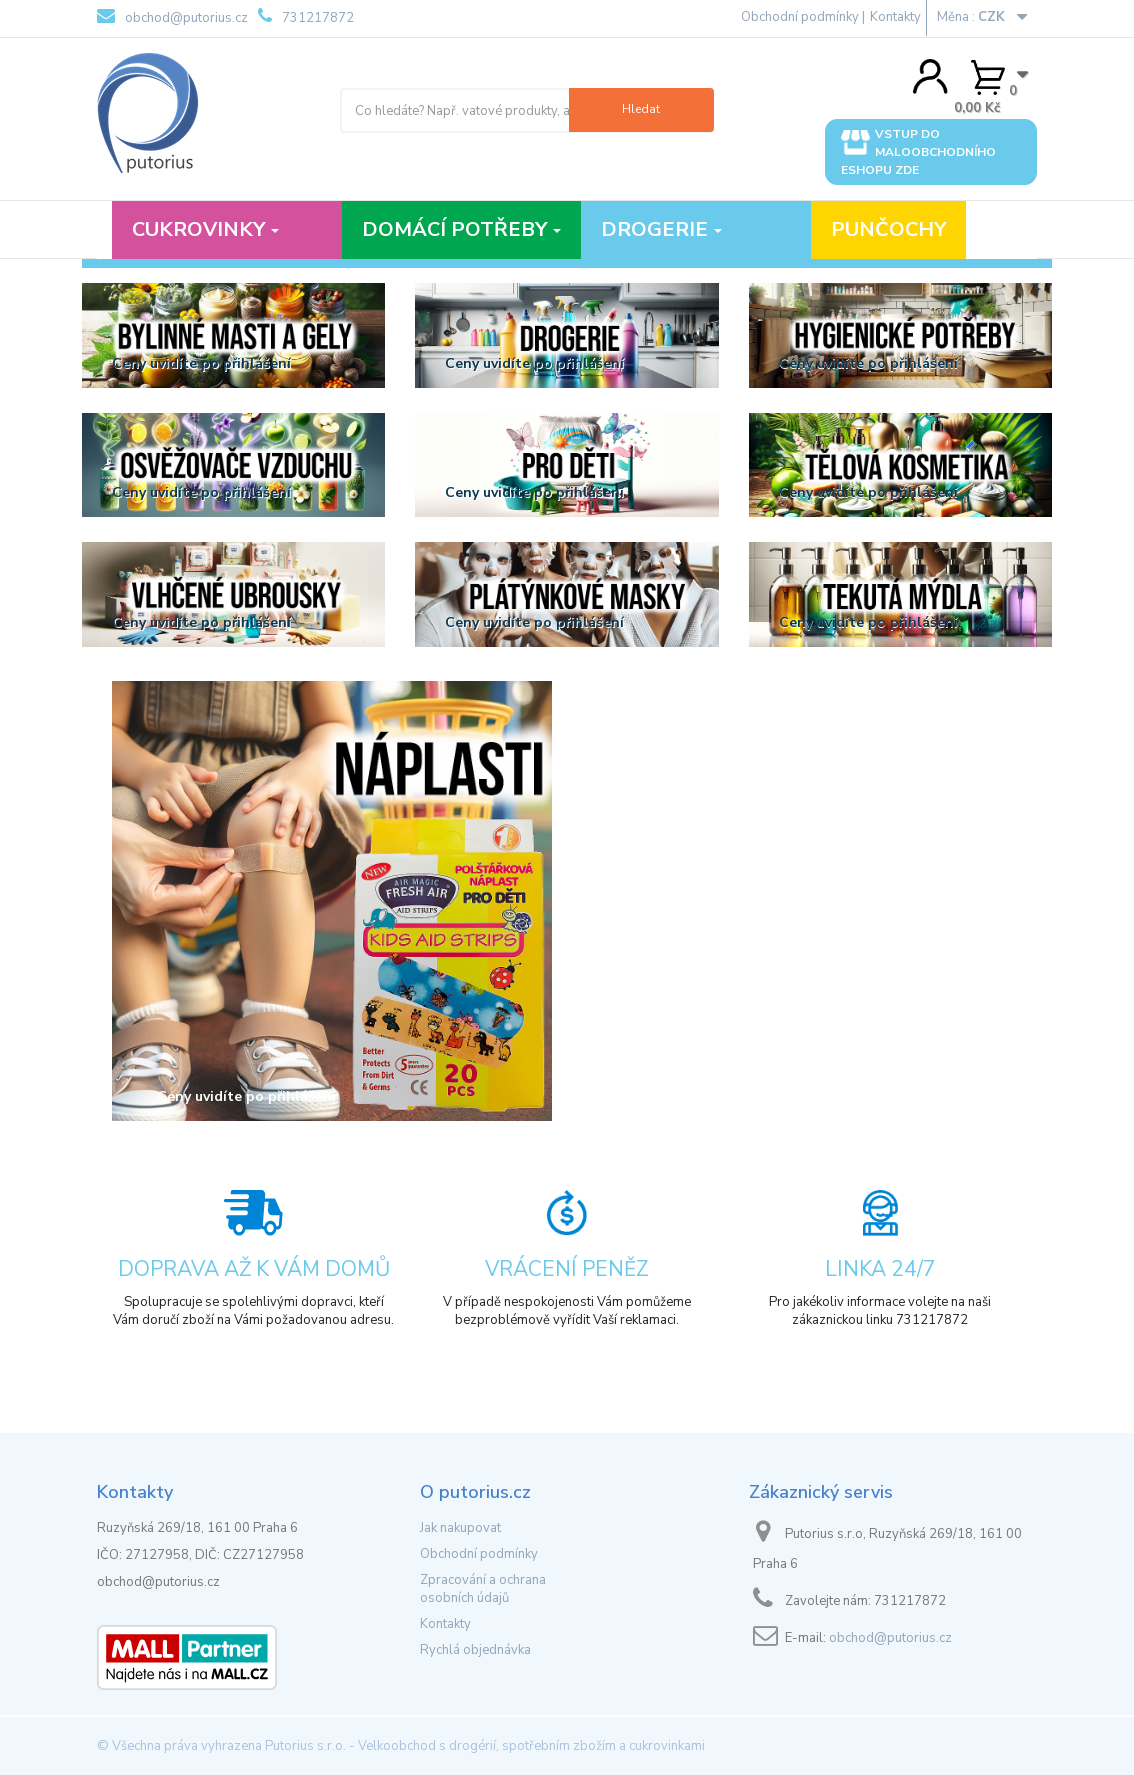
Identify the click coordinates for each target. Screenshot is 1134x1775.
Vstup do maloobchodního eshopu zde (918, 152)
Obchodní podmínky (479, 1554)
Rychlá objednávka (475, 1650)
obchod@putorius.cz (172, 17)
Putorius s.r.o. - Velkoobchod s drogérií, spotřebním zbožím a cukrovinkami (485, 1746)
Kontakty (895, 17)
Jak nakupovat (460, 1528)
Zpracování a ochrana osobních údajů (483, 1589)
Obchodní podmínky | (803, 17)
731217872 (306, 17)
